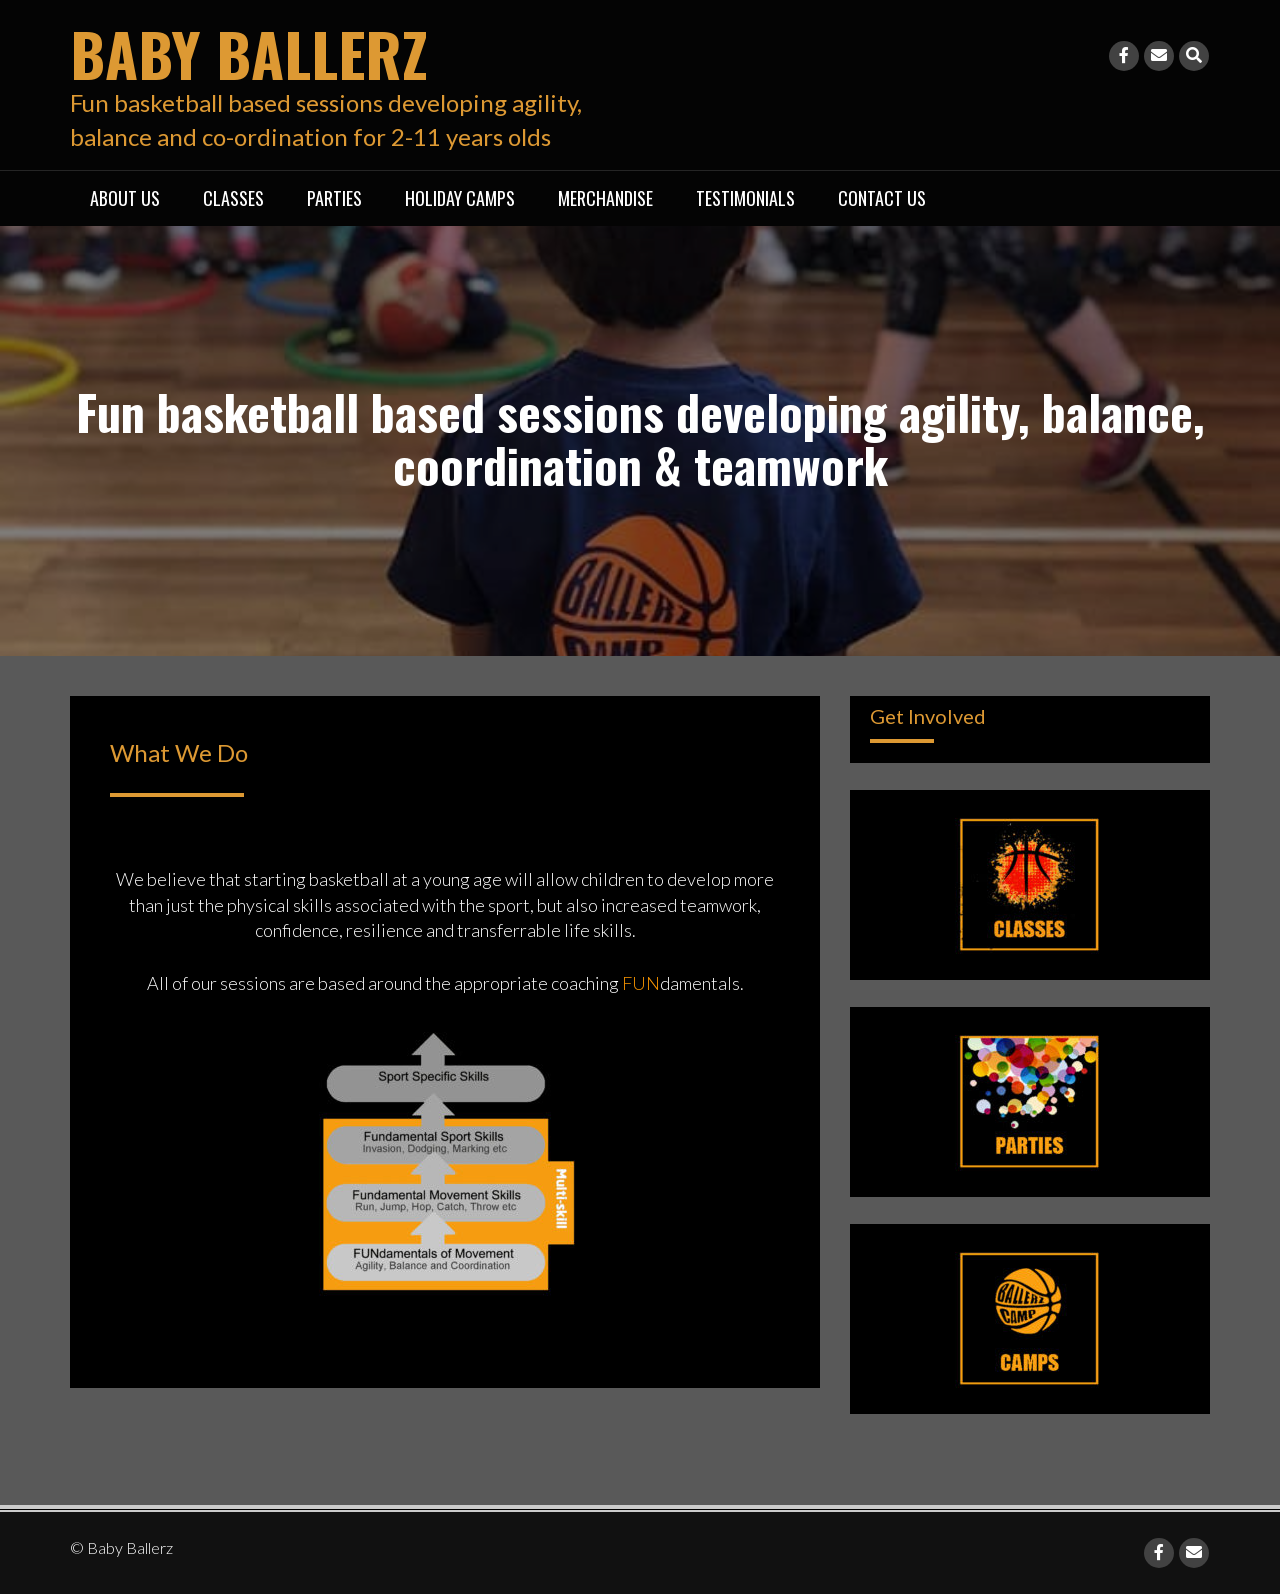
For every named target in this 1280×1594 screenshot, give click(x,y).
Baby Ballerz (249, 52)
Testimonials (745, 198)
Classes (233, 198)
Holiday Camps (460, 198)
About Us (125, 198)
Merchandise (605, 198)
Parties (334, 198)
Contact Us (882, 198)
